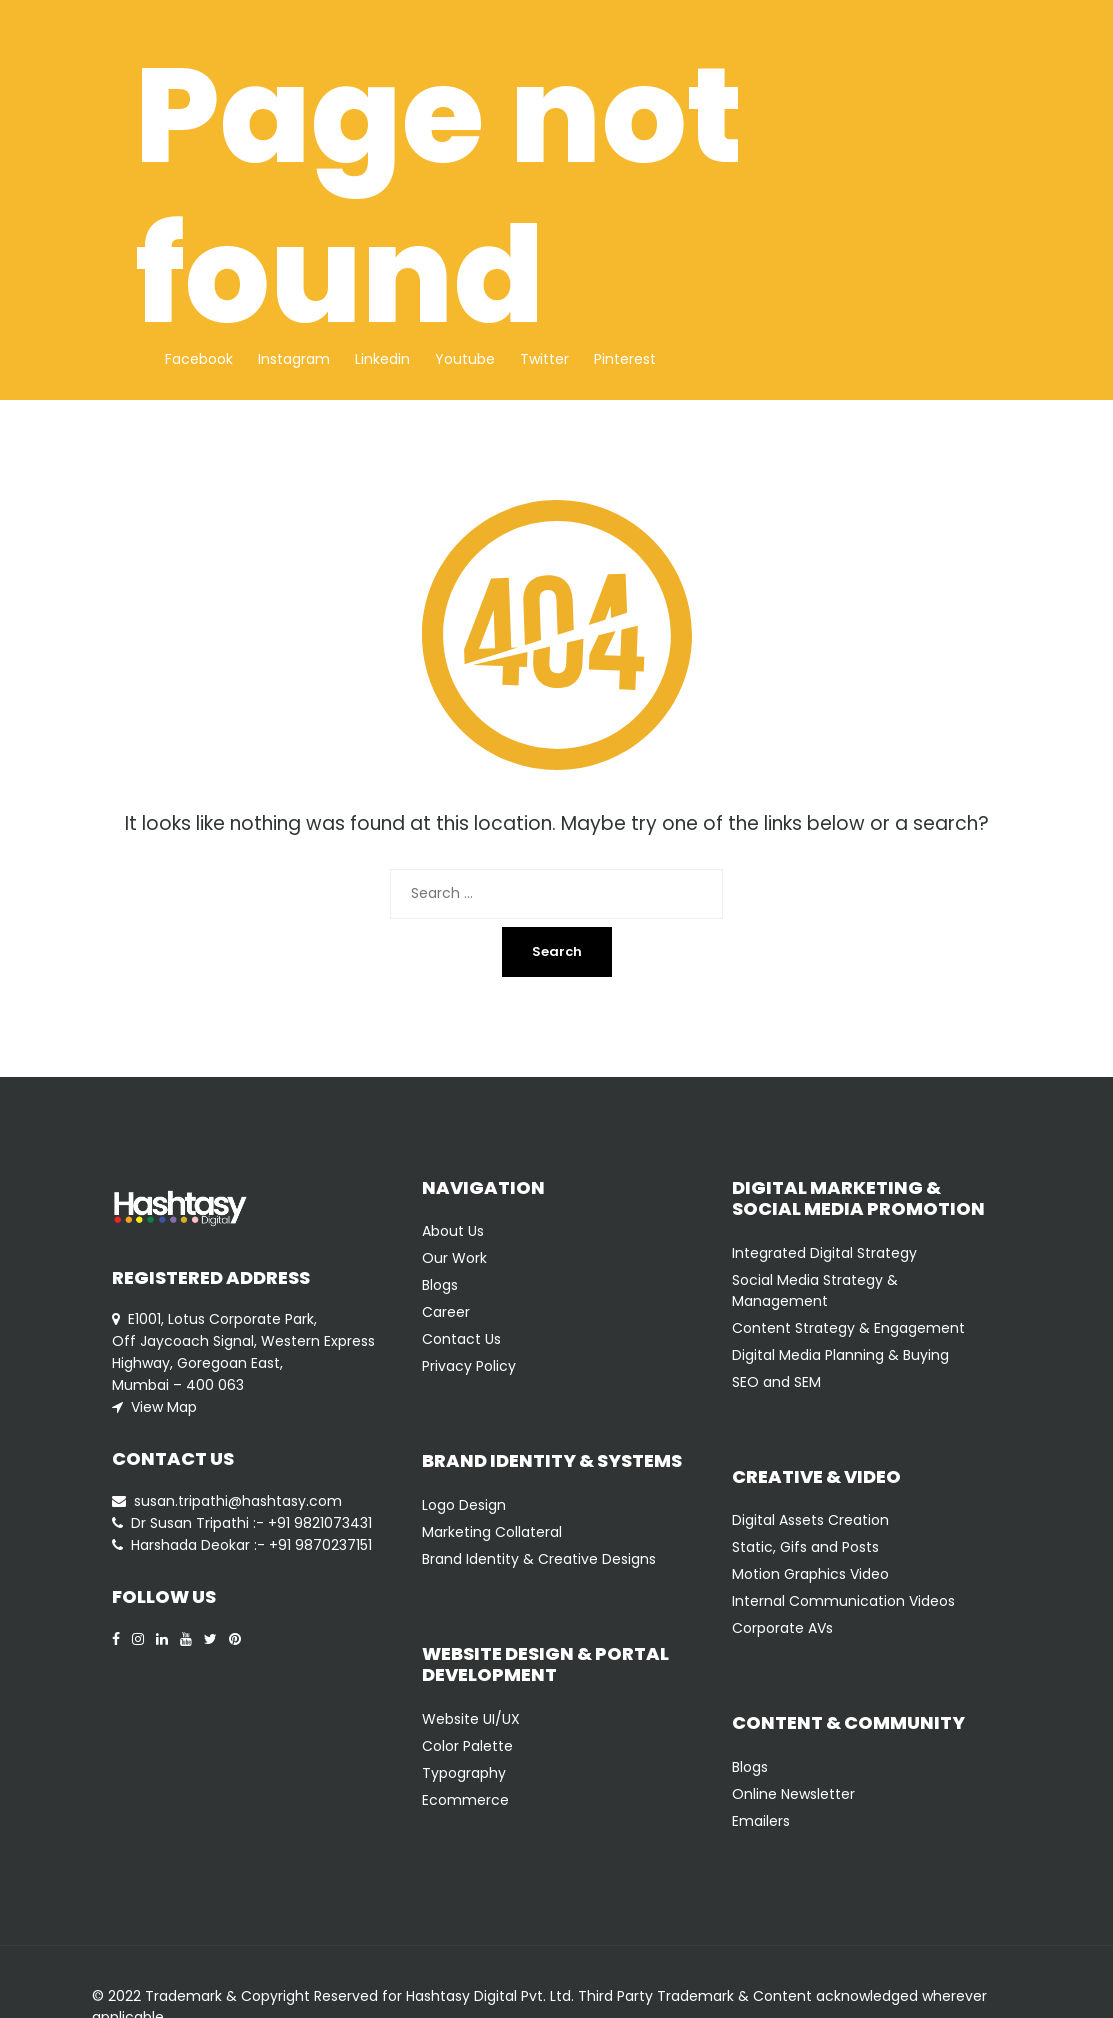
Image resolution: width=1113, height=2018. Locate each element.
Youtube (465, 359)
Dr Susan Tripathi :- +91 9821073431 (251, 1523)
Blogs (440, 1285)
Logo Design (464, 1505)
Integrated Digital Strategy (824, 1253)
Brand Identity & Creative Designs (539, 1559)
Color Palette (467, 1746)
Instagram (294, 359)
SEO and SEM (776, 1382)
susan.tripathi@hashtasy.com (238, 1501)
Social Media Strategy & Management (815, 1290)
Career (446, 1312)
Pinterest (625, 359)
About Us (453, 1231)
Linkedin (382, 359)
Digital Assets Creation (810, 1520)
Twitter (544, 359)
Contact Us (461, 1339)
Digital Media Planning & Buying (840, 1355)
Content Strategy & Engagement (848, 1328)
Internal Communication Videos (843, 1601)
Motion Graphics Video (810, 1574)
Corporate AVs (782, 1628)
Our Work (454, 1258)
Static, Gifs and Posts (805, 1547)
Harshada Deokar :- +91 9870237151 (251, 1545)
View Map (164, 1407)
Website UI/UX (471, 1719)
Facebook (199, 359)
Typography (464, 1773)
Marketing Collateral (492, 1532)
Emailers (761, 1821)
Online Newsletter (793, 1794)
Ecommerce (465, 1800)
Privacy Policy (469, 1366)
